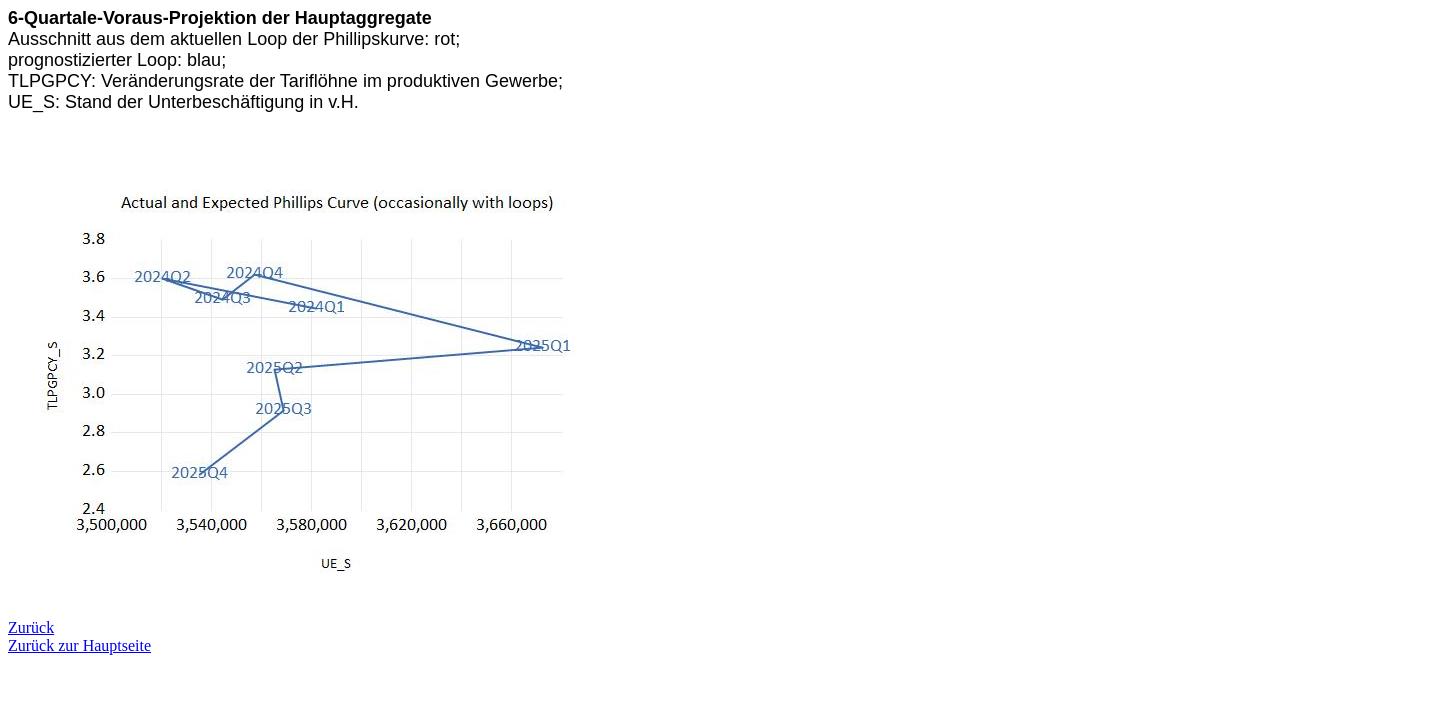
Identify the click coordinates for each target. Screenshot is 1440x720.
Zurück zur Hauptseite (79, 645)
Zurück (31, 627)
